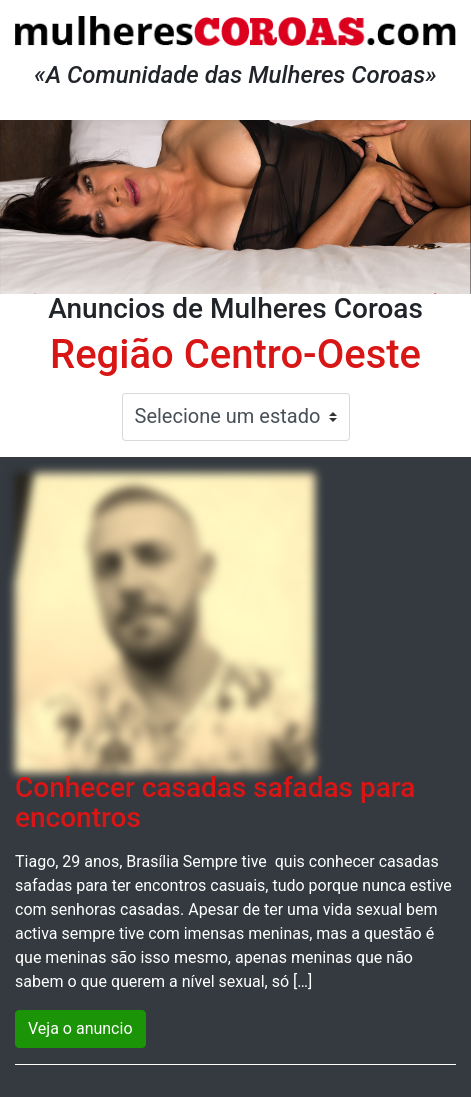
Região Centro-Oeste (235, 354)
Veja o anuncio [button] (80, 1028)
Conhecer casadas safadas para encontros (215, 803)
